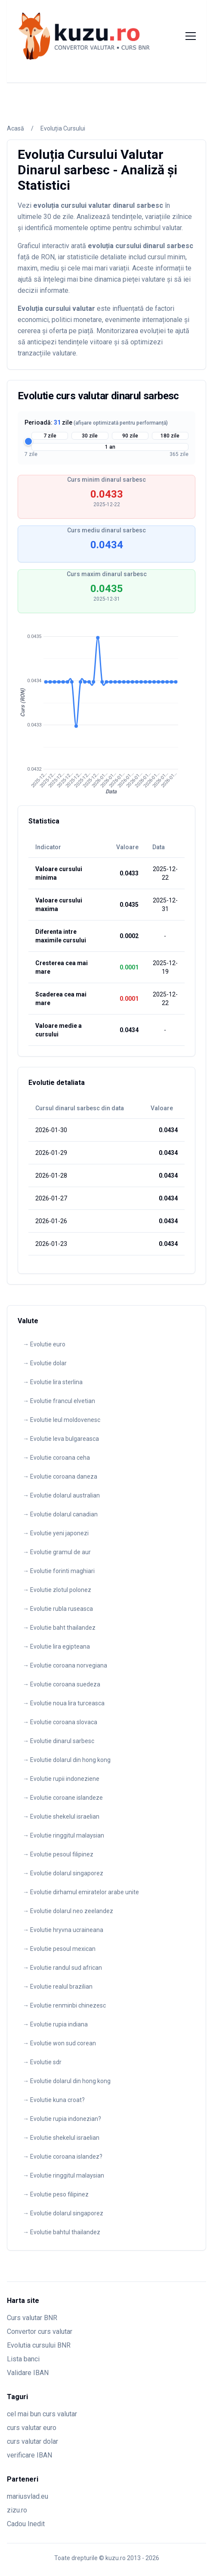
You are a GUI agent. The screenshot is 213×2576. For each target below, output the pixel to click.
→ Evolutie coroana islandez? (62, 2156)
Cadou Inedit (26, 2524)
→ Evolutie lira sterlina (53, 1382)
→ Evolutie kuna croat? (54, 2099)
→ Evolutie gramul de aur (57, 1552)
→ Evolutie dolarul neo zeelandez (68, 1911)
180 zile (170, 436)
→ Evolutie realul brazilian (58, 1986)
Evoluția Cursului (62, 128)
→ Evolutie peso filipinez (56, 2194)
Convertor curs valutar (39, 2331)
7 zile (49, 436)
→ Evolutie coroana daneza (60, 1476)
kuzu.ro (115, 2558)
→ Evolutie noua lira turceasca (64, 1703)
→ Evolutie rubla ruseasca (58, 1608)
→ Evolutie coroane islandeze (63, 1797)
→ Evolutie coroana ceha (56, 1457)
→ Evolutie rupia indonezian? (62, 2118)
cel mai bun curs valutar (42, 2414)
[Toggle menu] (190, 36)
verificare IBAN (29, 2455)
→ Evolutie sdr (42, 2062)
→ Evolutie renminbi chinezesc (64, 2005)
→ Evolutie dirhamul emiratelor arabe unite (81, 1892)
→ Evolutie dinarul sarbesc (58, 1741)
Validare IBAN (28, 2373)
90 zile (130, 436)
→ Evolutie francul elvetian (59, 1400)
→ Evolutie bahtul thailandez (61, 2232)
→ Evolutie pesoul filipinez (58, 1854)
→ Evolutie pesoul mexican (59, 1948)
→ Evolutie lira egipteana (56, 1646)
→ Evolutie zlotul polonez (57, 1589)
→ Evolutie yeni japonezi (56, 1533)
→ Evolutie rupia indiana (55, 2024)
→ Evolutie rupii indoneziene (61, 1778)
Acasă (15, 128)
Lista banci (23, 2359)
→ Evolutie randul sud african (62, 1967)
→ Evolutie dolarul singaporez (63, 1873)
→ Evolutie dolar (45, 1363)
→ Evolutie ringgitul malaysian (63, 1835)
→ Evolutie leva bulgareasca (61, 1438)
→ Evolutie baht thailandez (59, 1627)
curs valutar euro (31, 2428)
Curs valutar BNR (32, 2318)
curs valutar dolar (32, 2441)
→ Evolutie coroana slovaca (60, 1722)
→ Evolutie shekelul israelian (61, 1816)
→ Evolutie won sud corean (59, 2043)
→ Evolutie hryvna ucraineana (63, 1929)
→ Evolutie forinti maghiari (59, 1570)
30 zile (90, 436)
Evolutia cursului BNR (39, 2345)
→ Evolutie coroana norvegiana (65, 1665)
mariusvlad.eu (27, 2496)
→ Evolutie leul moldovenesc (61, 1419)
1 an (110, 447)
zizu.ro (17, 2510)
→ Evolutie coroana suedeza (61, 1684)
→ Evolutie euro (44, 1344)
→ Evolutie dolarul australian (61, 1495)
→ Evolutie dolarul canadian (60, 1514)
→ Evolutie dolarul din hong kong (67, 1759)
